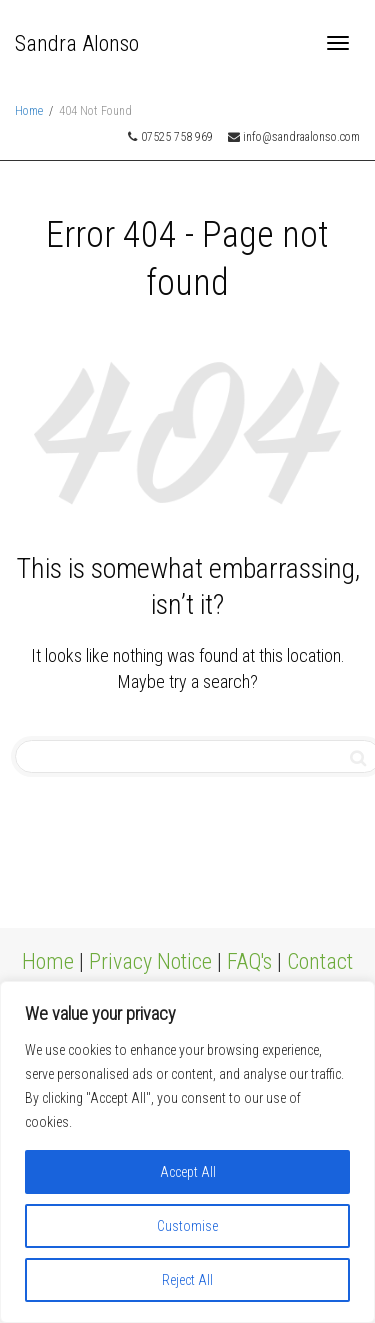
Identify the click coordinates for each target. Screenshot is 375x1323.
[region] (187, 1152)
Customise (187, 1226)
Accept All (188, 1172)
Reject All (187, 1280)
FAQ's (249, 961)
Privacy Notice (150, 961)
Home (48, 961)
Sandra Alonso (77, 43)
